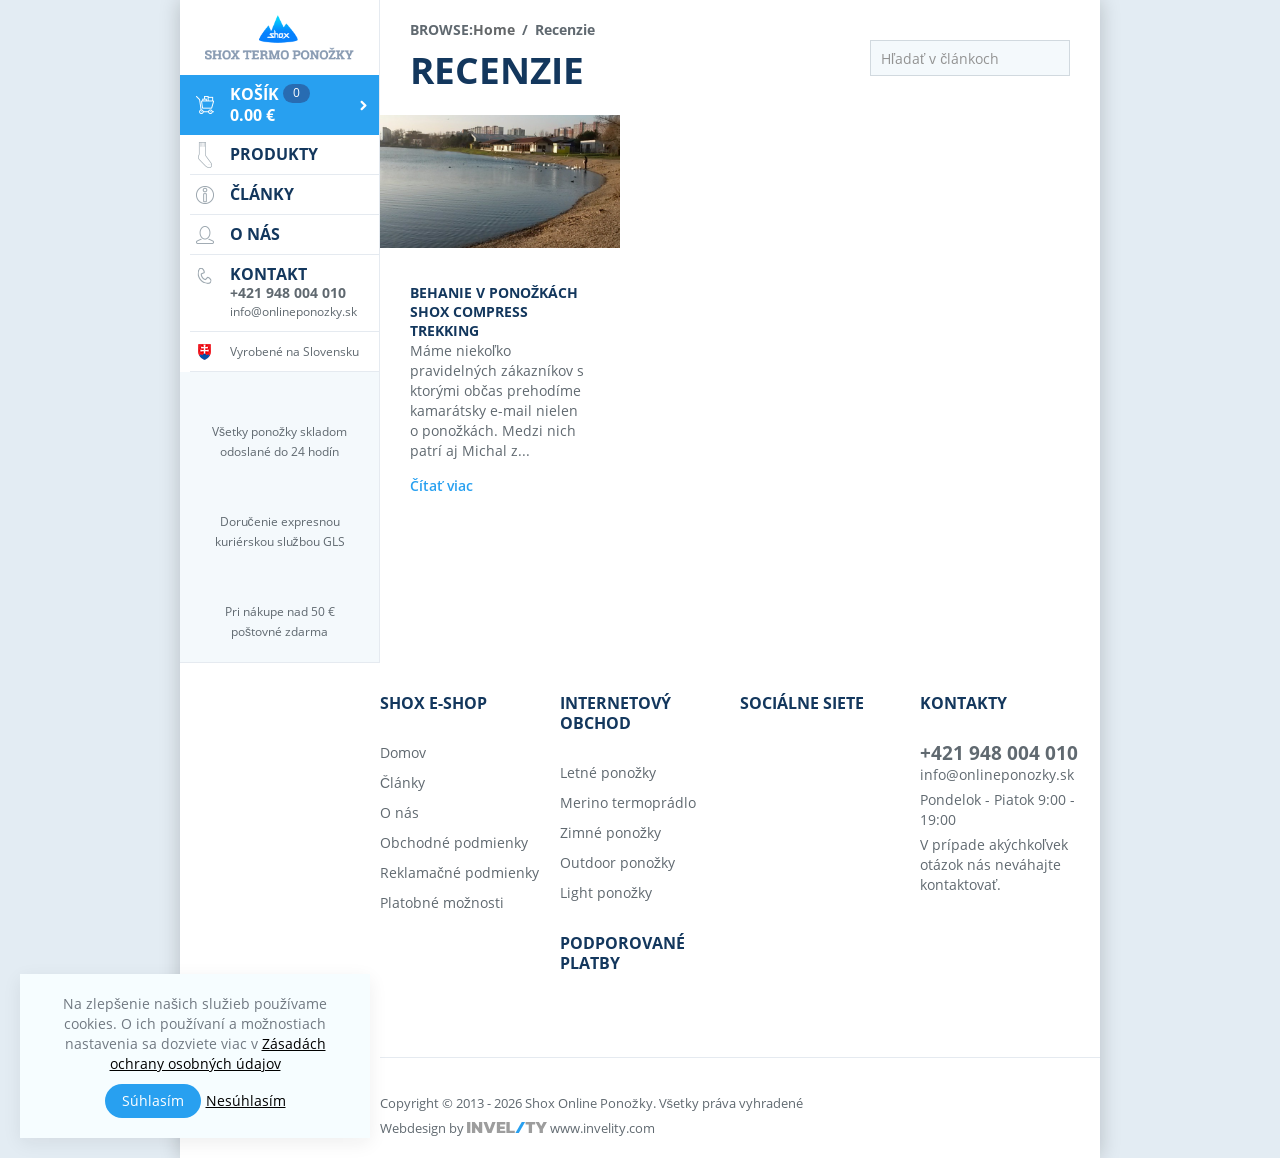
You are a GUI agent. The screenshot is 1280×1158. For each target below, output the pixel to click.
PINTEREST (886, 768)
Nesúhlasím (246, 1100)
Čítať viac (441, 485)
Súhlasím (153, 1100)
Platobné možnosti (442, 902)
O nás (399, 812)
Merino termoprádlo (628, 802)
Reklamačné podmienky (459, 872)
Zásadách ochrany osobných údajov (218, 1053)
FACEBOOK (750, 768)
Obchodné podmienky (454, 842)
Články (402, 782)
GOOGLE (839, 768)
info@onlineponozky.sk (997, 774)
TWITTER (792, 768)
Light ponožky (606, 892)
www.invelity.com (602, 1128)
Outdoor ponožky (617, 862)
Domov (403, 752)
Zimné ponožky (610, 832)
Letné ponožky (608, 772)
